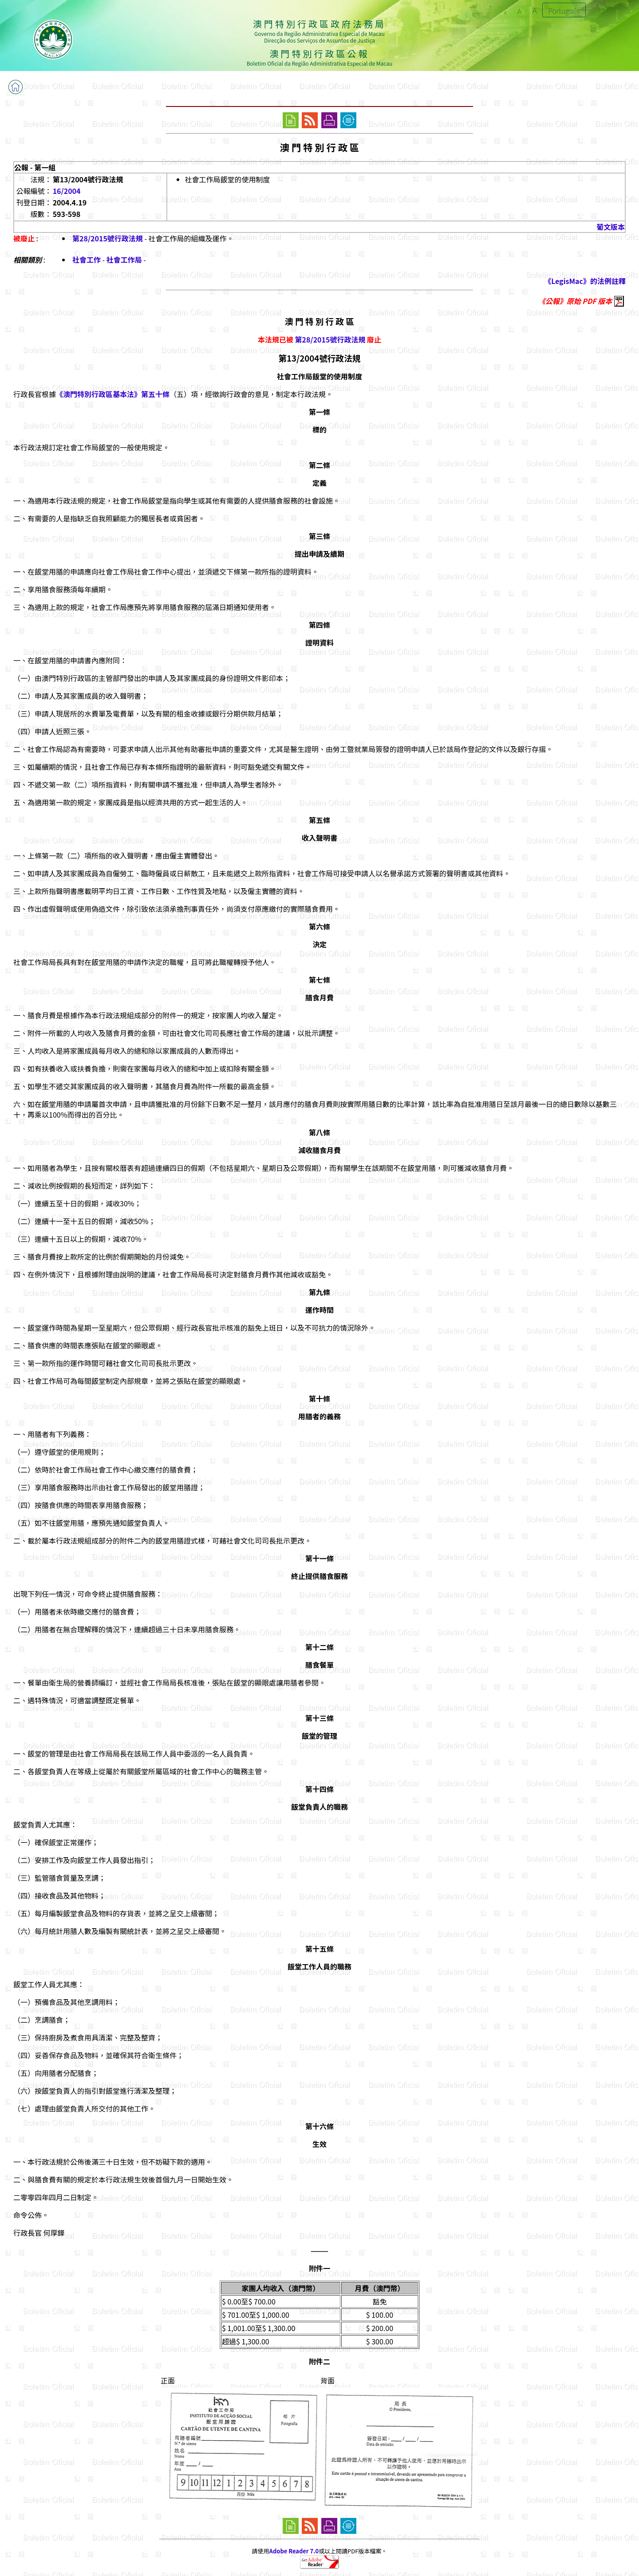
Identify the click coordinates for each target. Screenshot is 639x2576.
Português (564, 10)
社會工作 (86, 259)
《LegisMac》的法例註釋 (585, 281)
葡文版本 (610, 226)
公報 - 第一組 (34, 167)
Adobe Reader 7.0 (294, 2551)
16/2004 (67, 190)
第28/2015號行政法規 (107, 238)
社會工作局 (124, 259)
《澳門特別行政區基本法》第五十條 (113, 394)
